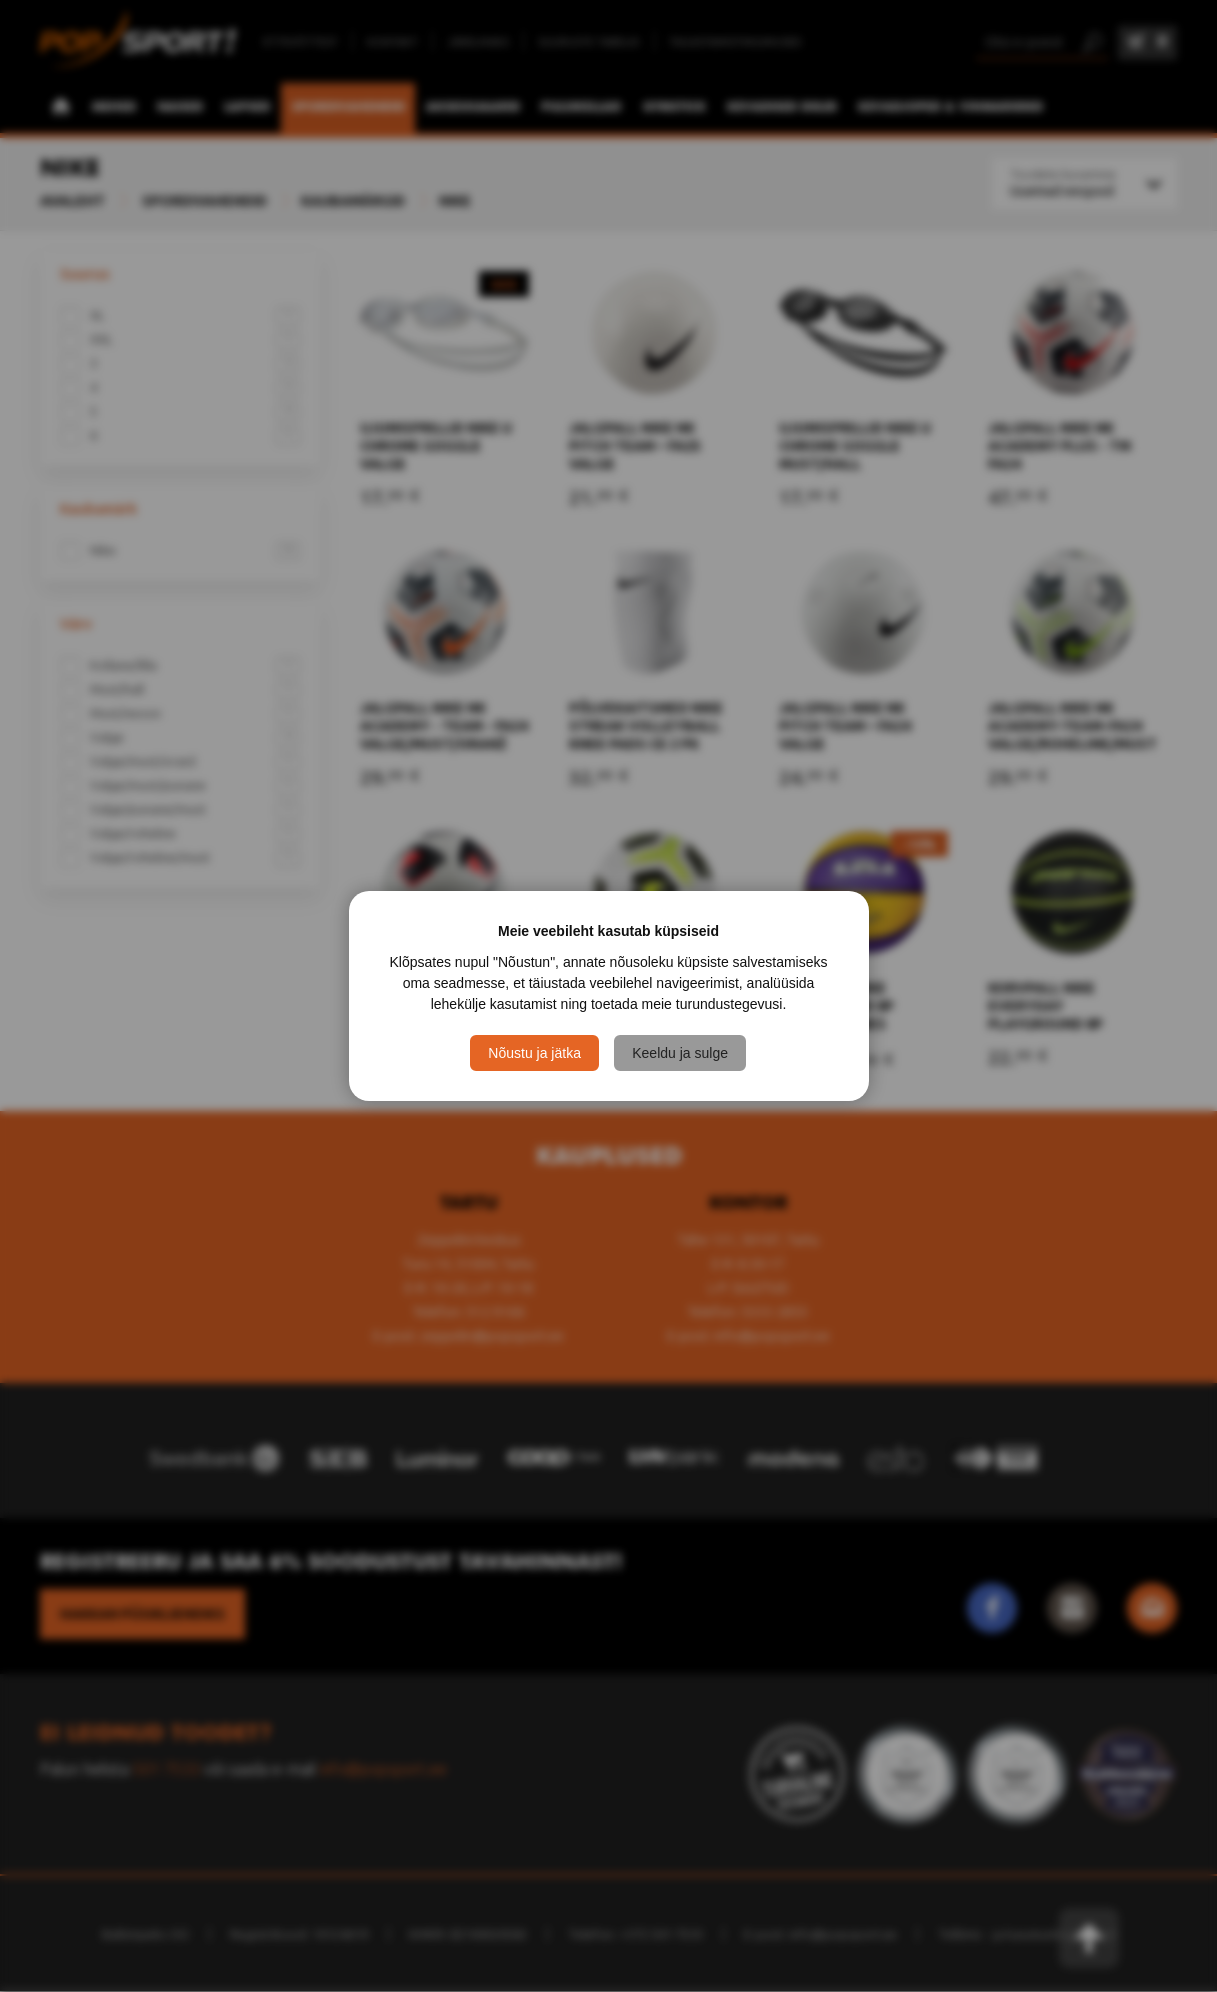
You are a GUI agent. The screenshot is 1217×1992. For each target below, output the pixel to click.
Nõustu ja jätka (534, 1053)
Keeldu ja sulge (681, 1053)
